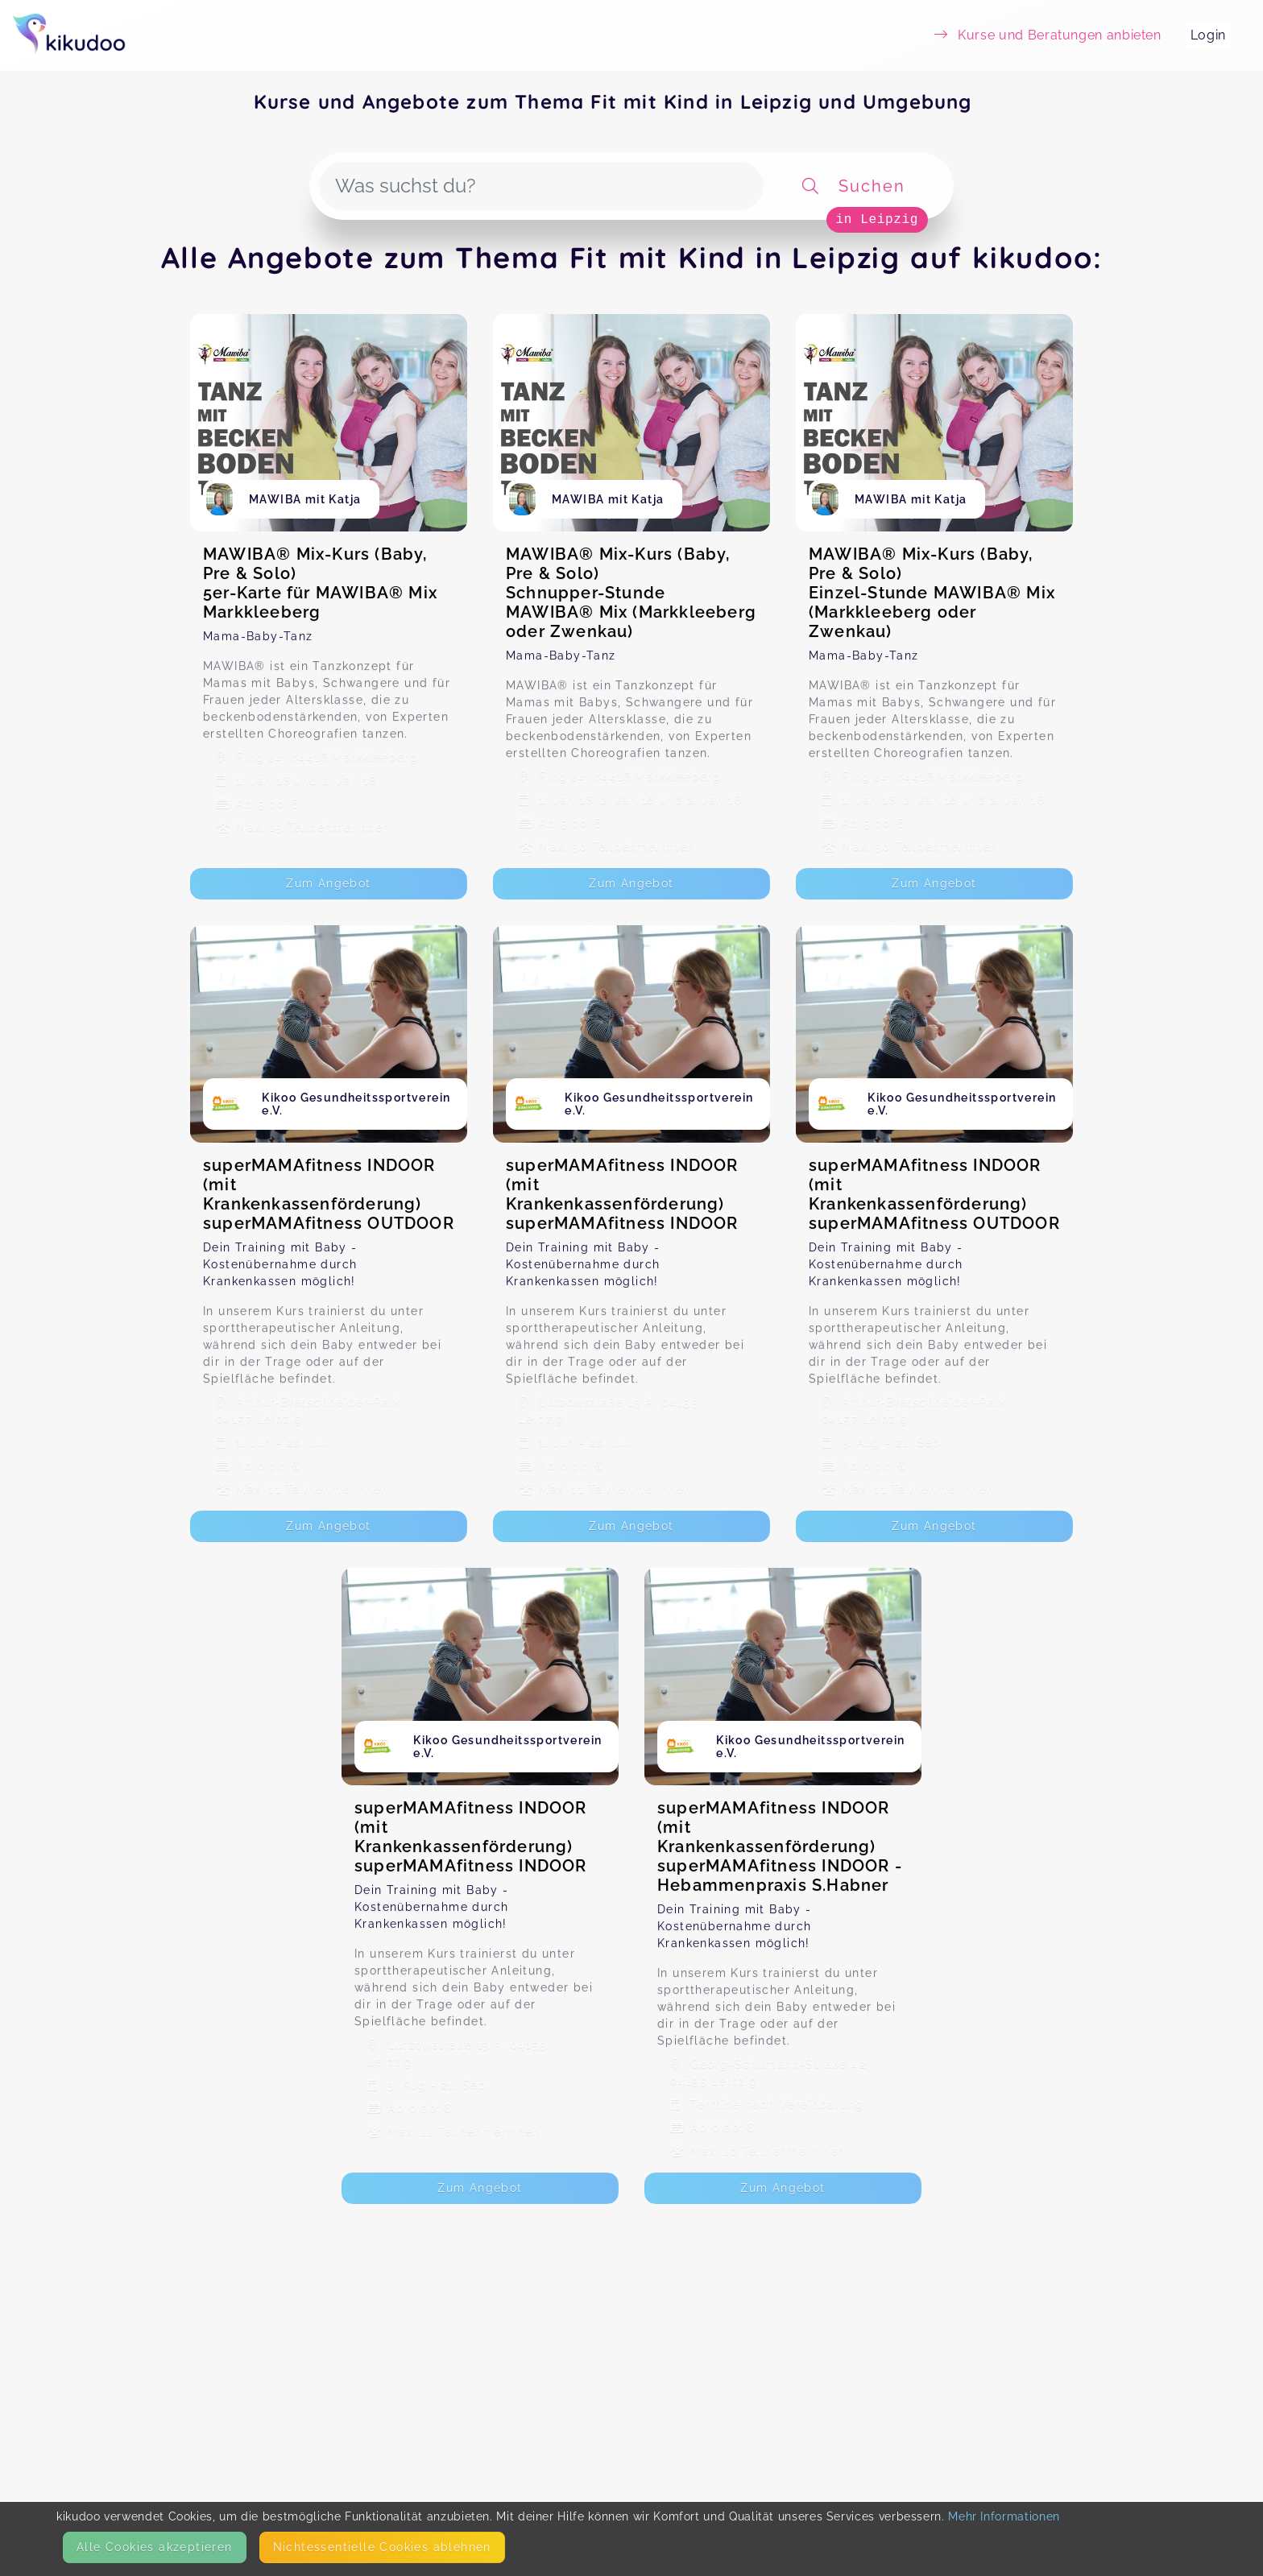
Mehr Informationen (1004, 2516)
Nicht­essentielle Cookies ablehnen (382, 2547)
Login (1208, 35)
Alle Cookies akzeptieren (155, 2547)
